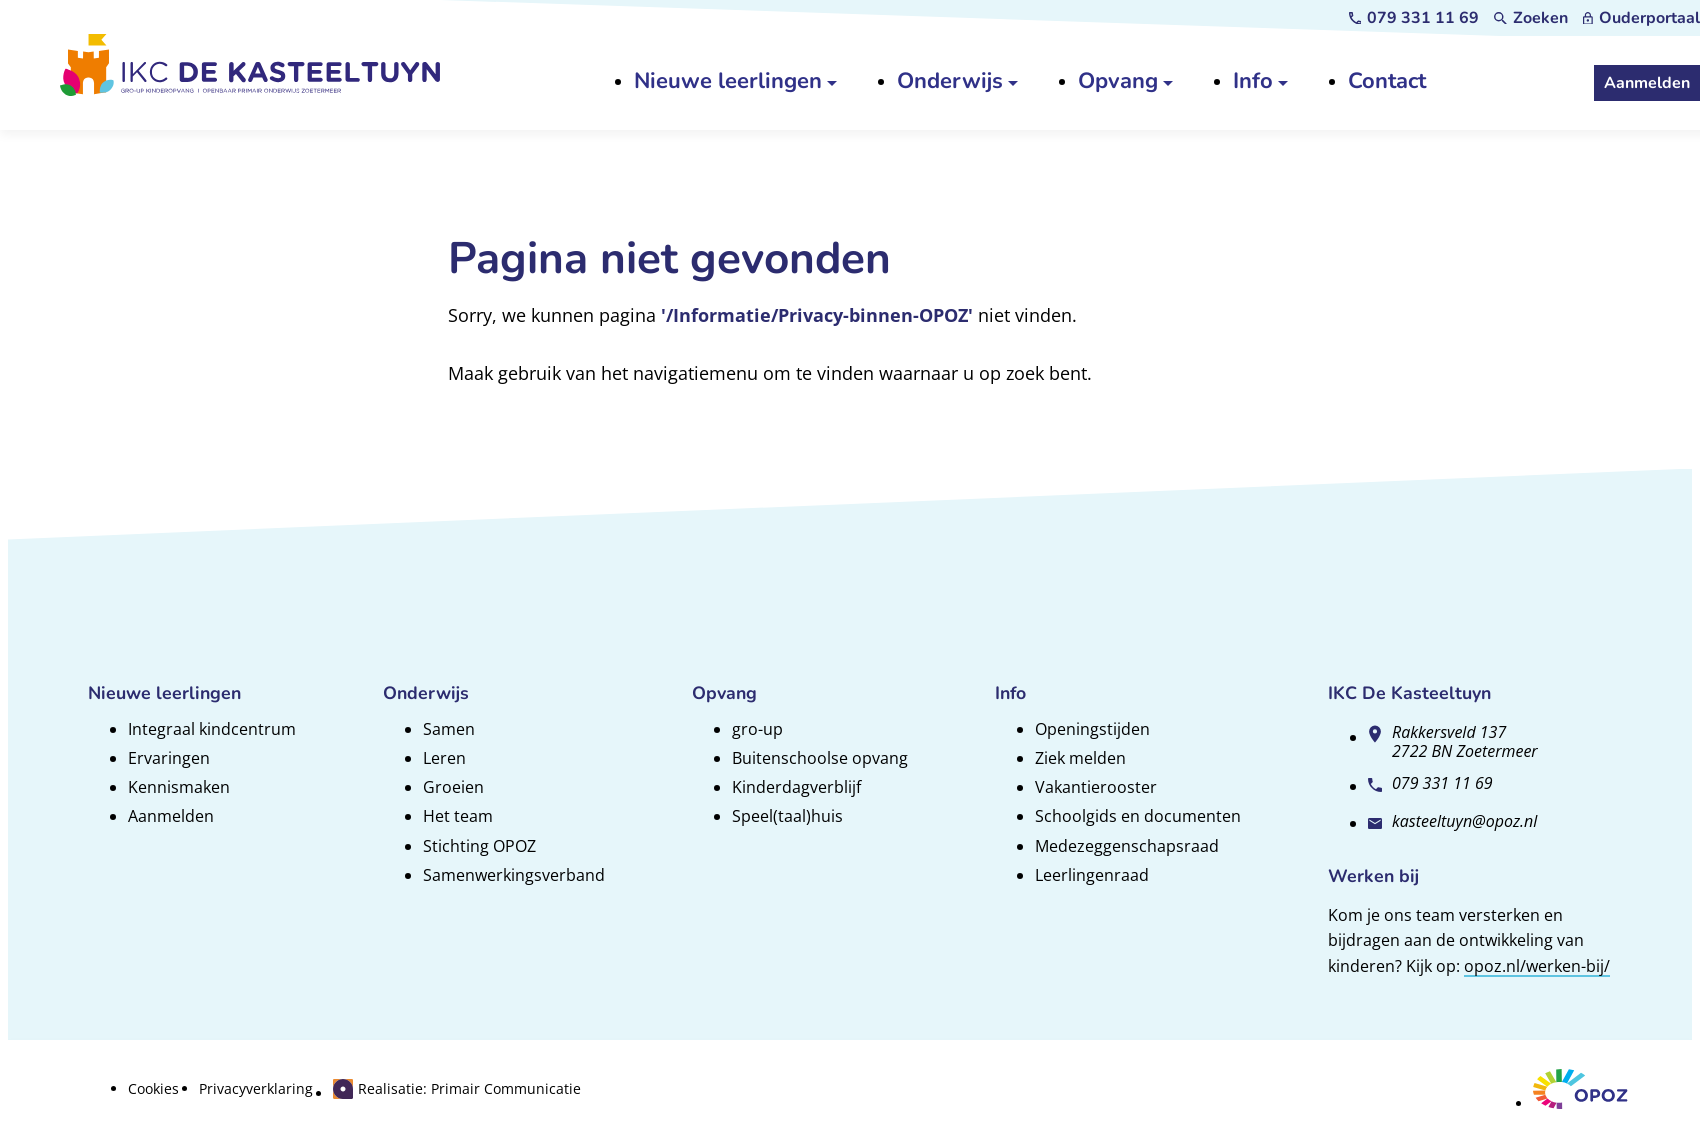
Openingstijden (1092, 729)
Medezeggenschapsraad (1127, 846)
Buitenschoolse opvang (820, 758)
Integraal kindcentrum (212, 729)
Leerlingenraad (1092, 875)
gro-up (757, 729)
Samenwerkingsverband (514, 875)
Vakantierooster (1096, 787)
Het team (458, 816)
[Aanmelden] (1647, 83)
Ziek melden (1080, 758)
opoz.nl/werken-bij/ (1537, 966)
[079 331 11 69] (1414, 18)
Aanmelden (171, 816)
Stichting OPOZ (479, 846)
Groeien (453, 787)
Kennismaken (179, 787)
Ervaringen (169, 758)
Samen (449, 729)
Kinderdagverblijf (796, 787)
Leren (444, 758)
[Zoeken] (1531, 18)
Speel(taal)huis (787, 816)
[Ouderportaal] (1641, 18)
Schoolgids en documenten (1138, 816)
